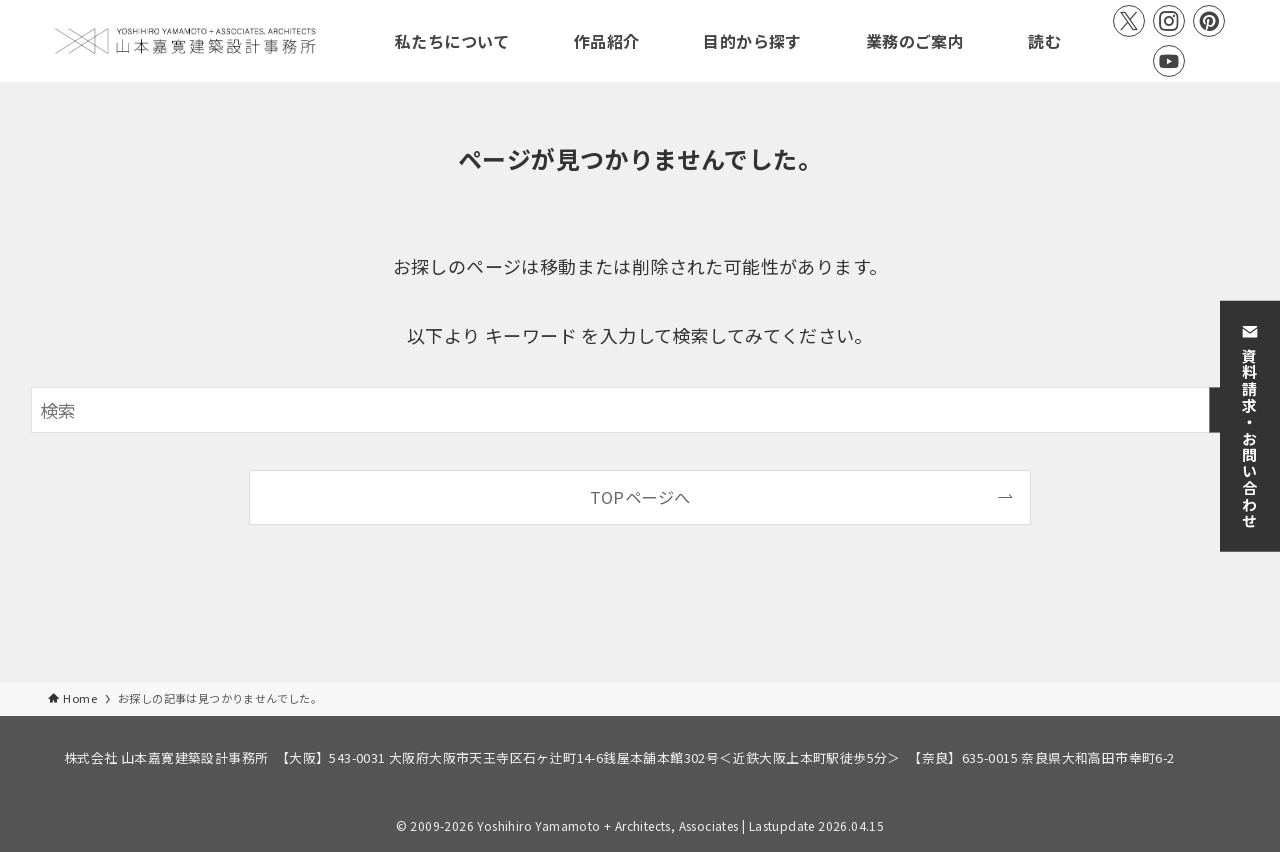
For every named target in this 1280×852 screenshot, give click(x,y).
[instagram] (1169, 21)
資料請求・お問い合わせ (1250, 426)
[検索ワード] (640, 410)
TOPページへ (640, 497)
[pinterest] (1209, 21)
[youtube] (1169, 61)
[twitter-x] (1129, 21)
